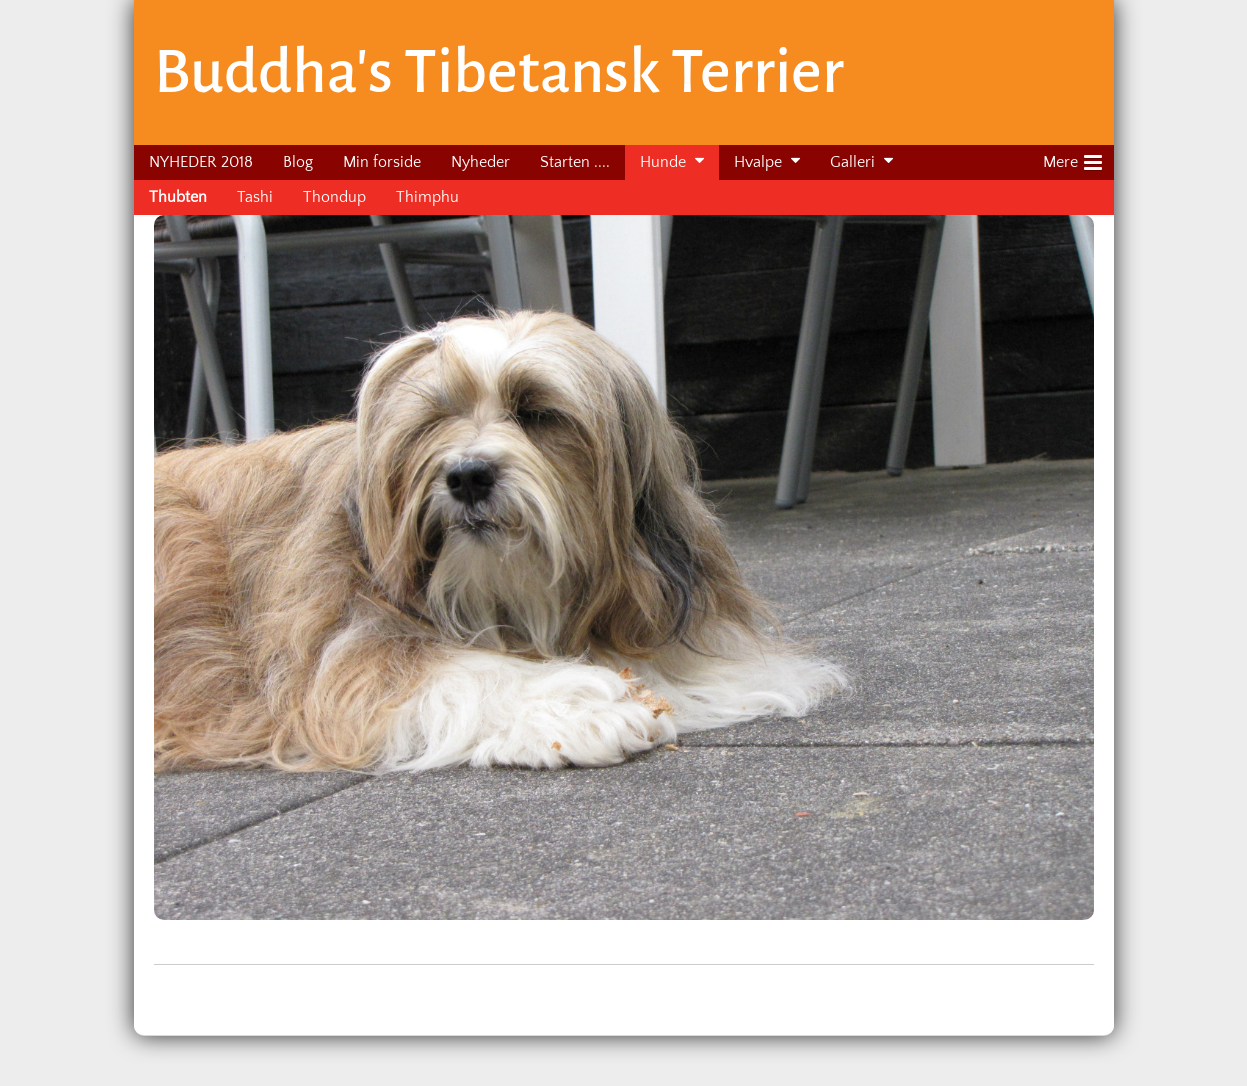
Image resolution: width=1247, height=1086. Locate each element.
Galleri (852, 162)
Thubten (178, 197)
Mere (1072, 159)
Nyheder (480, 162)
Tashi (255, 197)
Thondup (334, 197)
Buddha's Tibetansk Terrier (499, 72)
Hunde (663, 162)
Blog (298, 162)
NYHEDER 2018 (201, 162)
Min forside (382, 162)
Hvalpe (758, 162)
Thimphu (427, 197)
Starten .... (575, 162)
